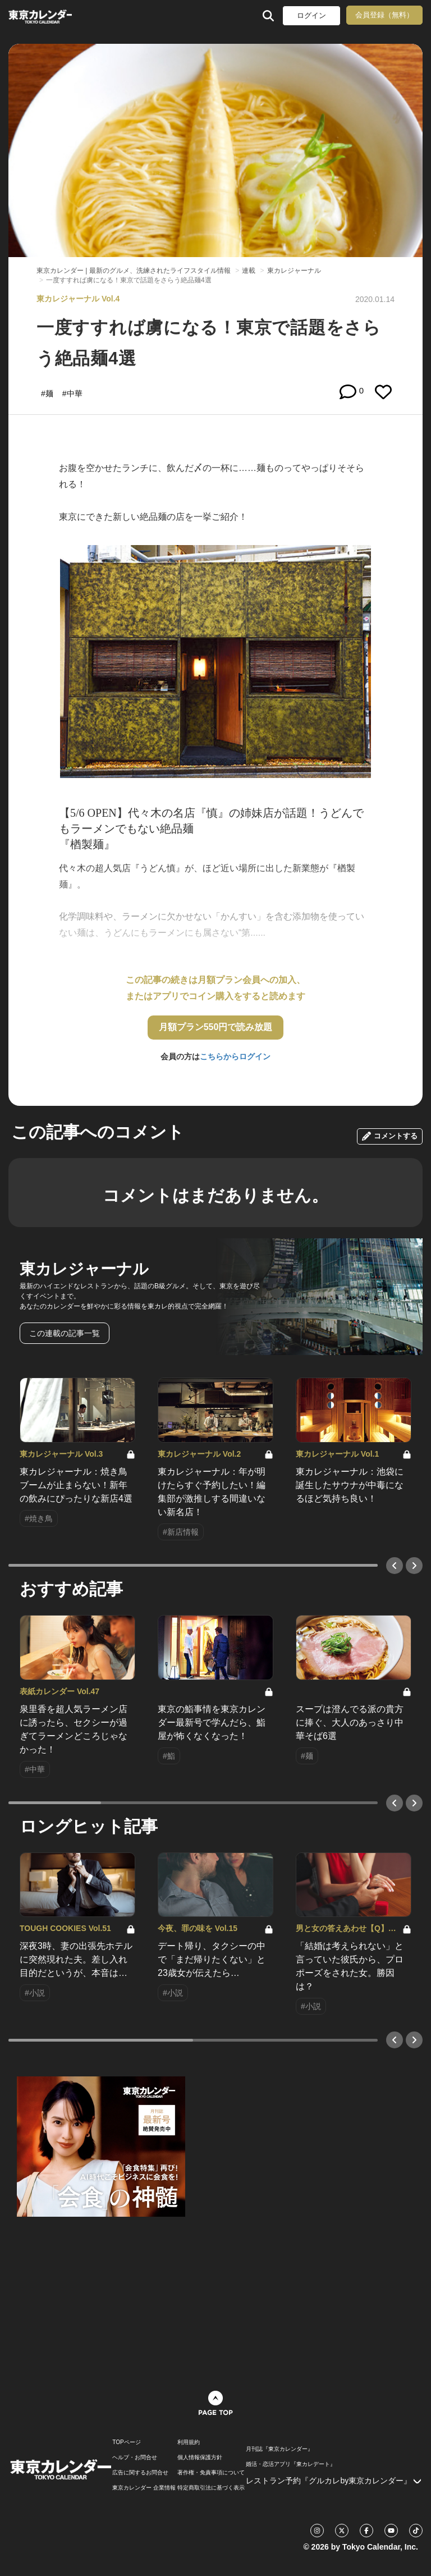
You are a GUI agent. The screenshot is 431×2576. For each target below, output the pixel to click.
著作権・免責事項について (211, 2473)
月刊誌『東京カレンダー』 (279, 2449)
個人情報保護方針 (199, 2457)
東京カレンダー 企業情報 (144, 2488)
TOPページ (126, 2442)
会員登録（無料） (384, 15)
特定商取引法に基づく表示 (211, 2488)
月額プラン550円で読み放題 (216, 1027)
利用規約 (188, 2442)
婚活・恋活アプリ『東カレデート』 (291, 2464)
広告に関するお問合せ (140, 2473)
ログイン (311, 15)
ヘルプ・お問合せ (134, 2457)
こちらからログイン (235, 1056)
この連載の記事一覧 (64, 1333)
